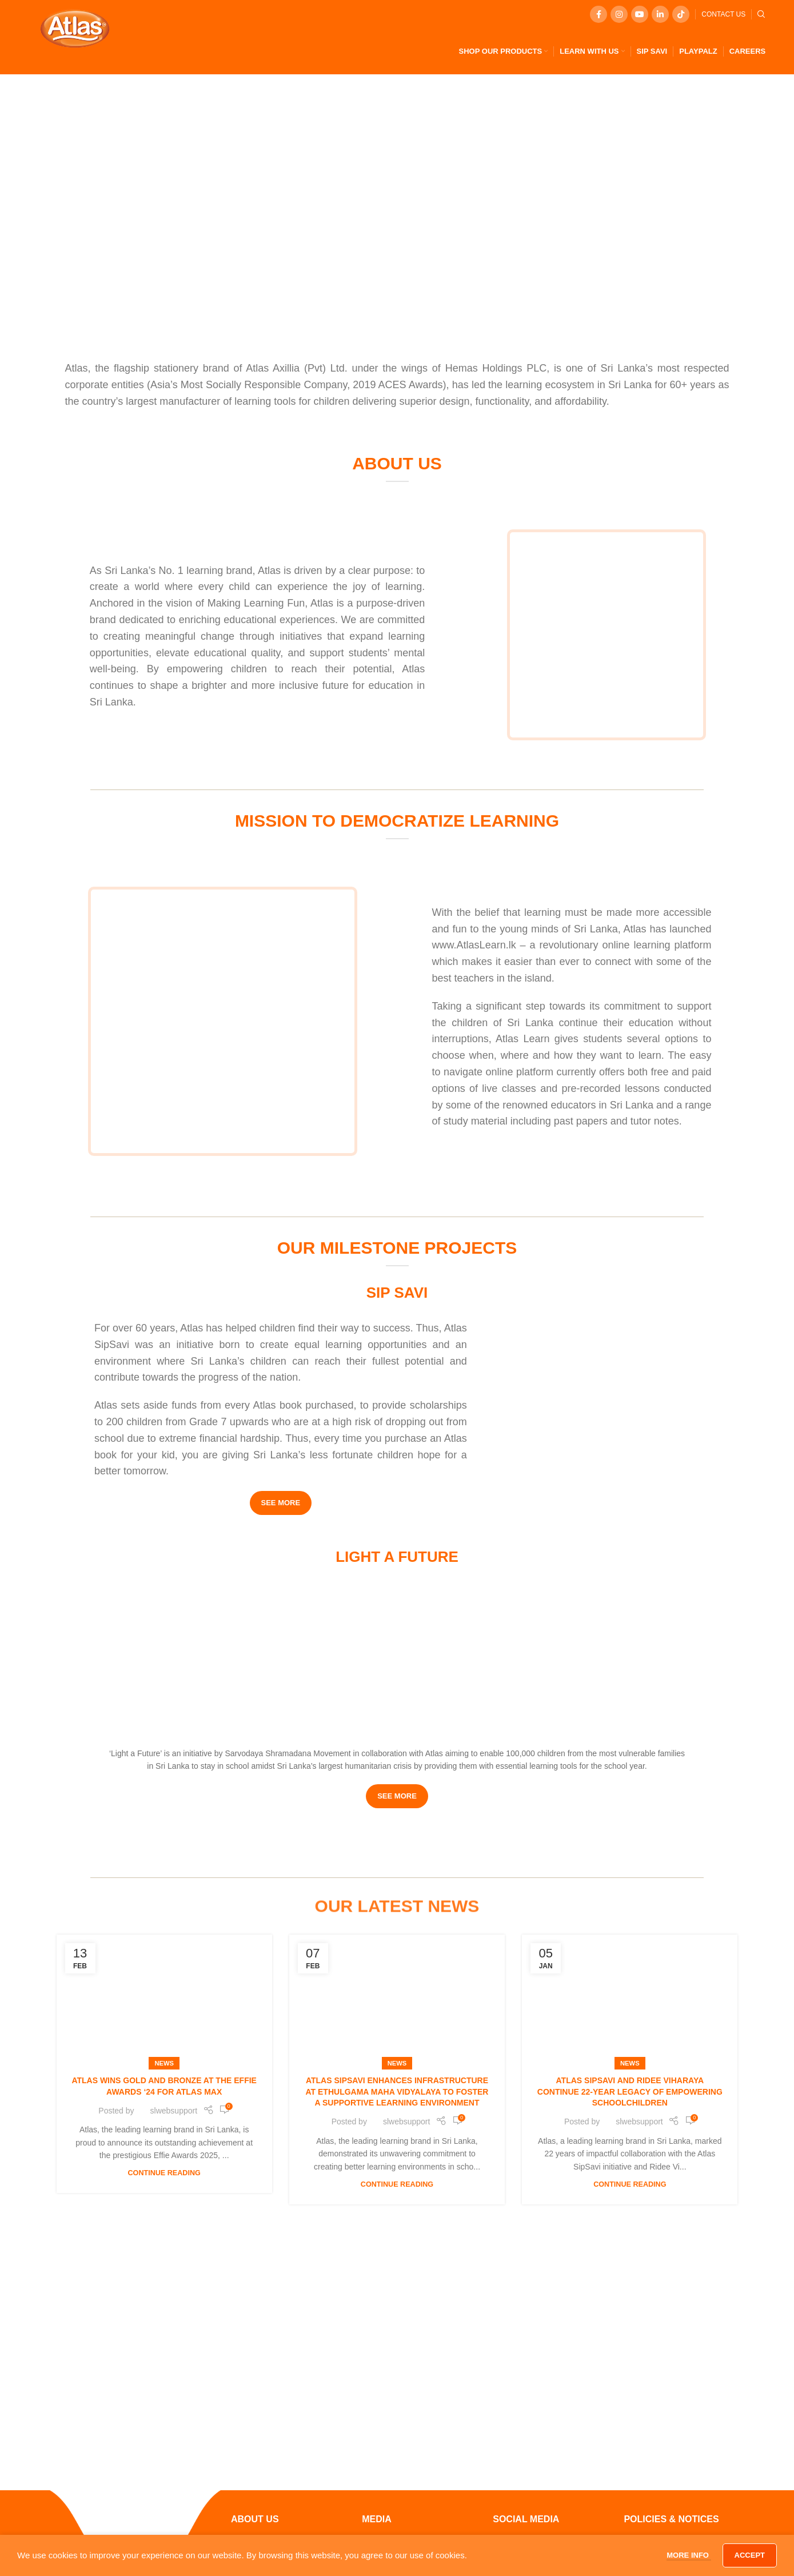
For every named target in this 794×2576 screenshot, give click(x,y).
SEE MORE (281, 1502)
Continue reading (163, 2173)
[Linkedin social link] (660, 14)
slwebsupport (174, 2110)
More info (689, 2555)
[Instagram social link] (619, 14)
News (164, 2063)
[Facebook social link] (598, 14)
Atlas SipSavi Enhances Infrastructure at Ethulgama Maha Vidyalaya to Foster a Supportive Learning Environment (397, 2091)
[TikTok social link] (680, 14)
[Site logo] (75, 28)
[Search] (761, 14)
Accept (750, 2555)
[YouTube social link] (639, 14)
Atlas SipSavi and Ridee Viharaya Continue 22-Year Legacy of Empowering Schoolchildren (630, 2091)
